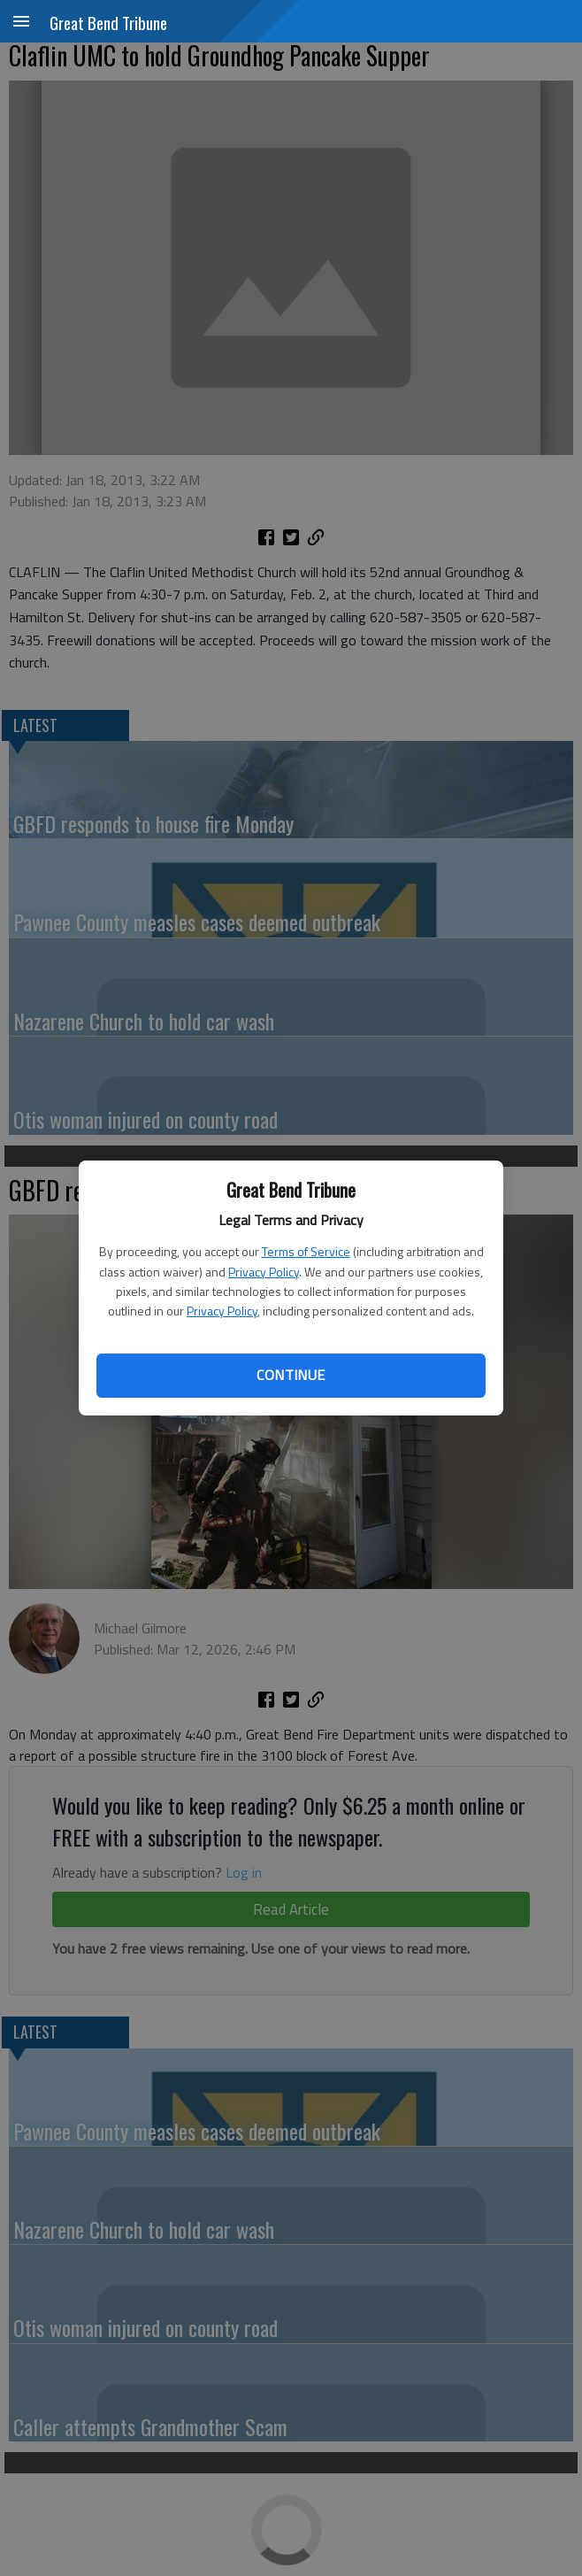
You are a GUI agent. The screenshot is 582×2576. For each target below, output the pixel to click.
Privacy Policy (263, 1271)
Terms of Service (306, 1251)
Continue (291, 1374)
